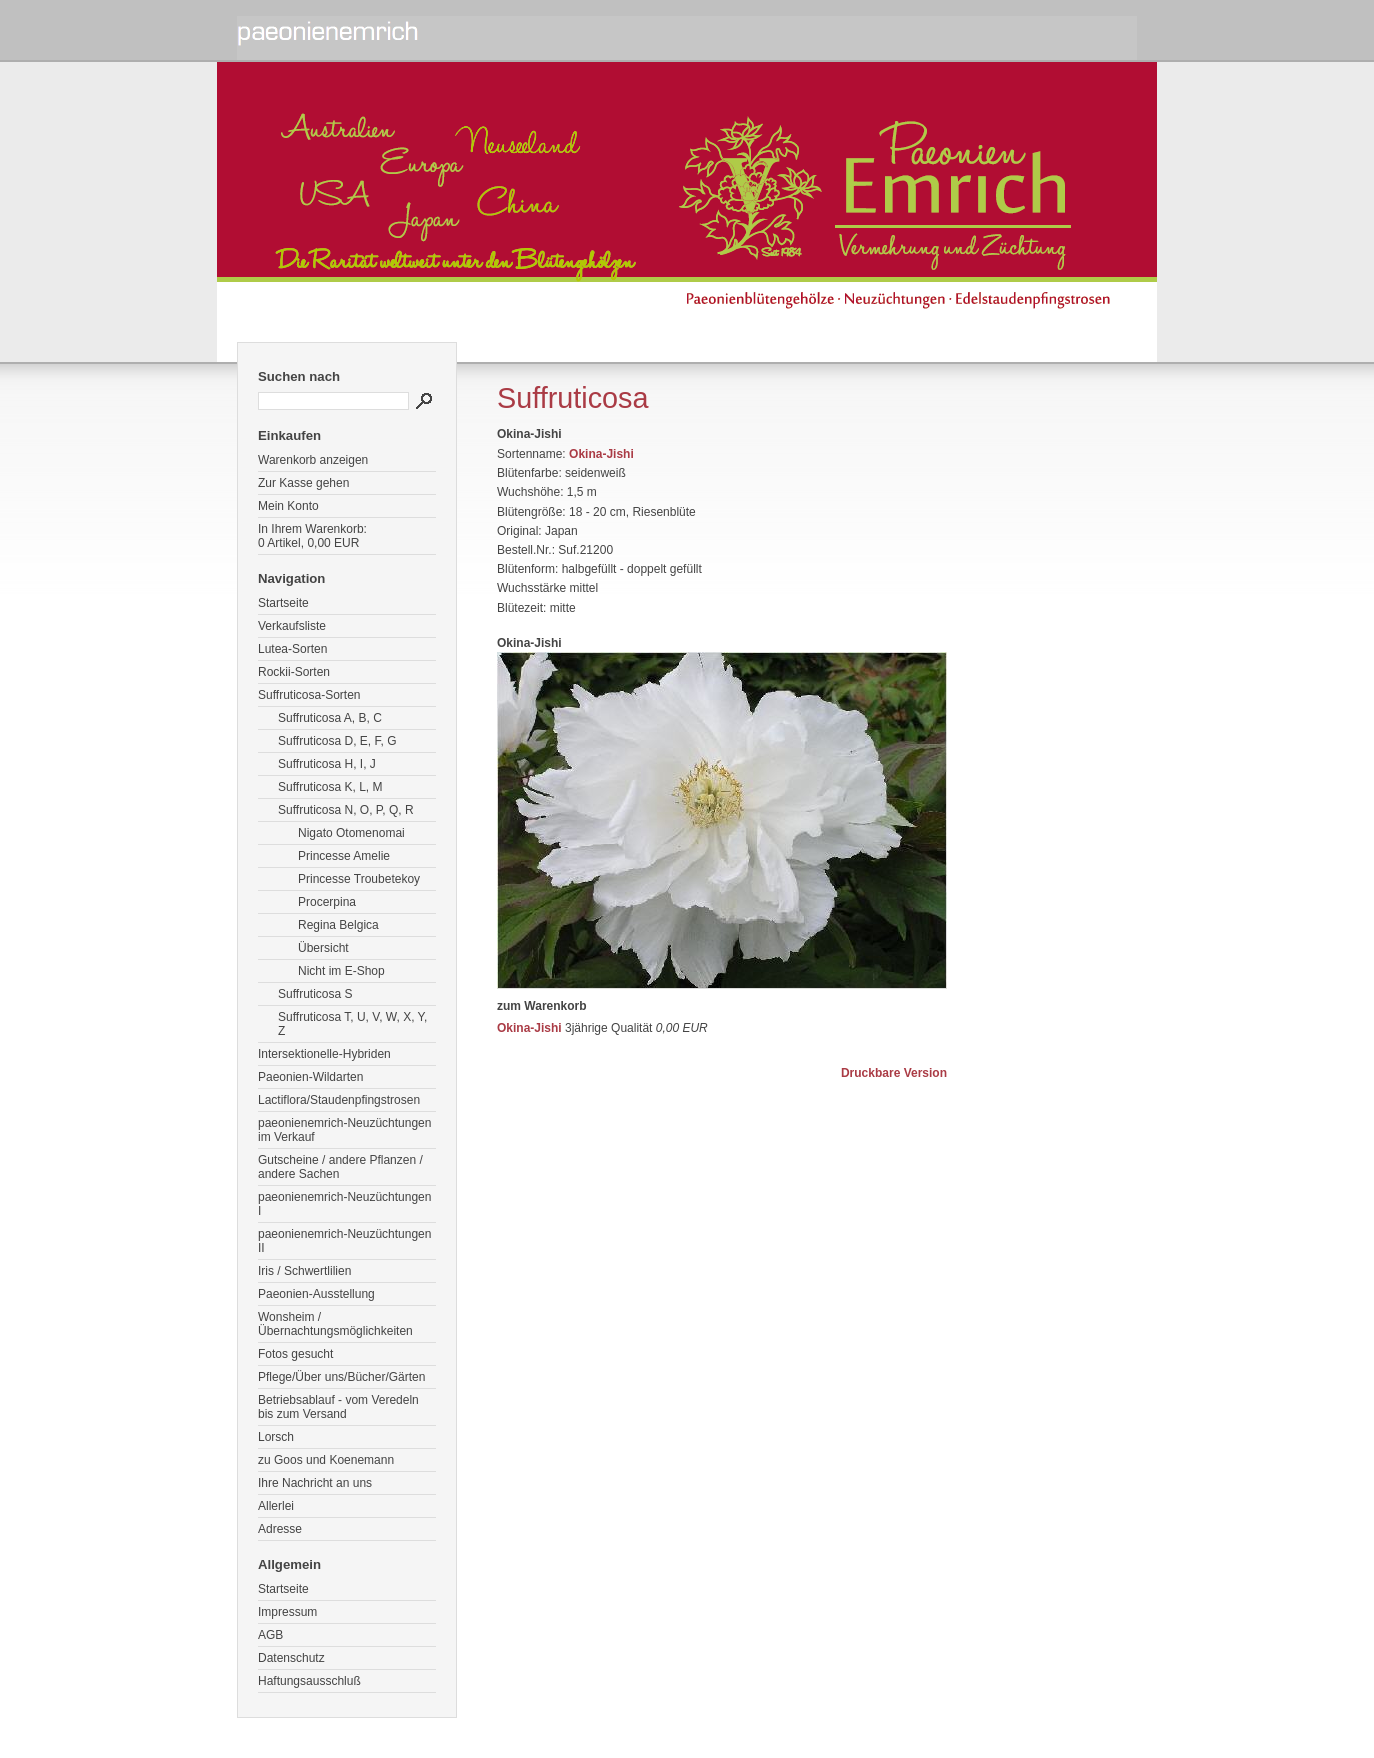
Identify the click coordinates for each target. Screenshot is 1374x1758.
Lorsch (276, 1437)
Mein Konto (288, 506)
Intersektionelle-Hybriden (324, 1054)
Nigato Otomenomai (351, 833)
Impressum (287, 1612)
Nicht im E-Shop (341, 971)
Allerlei (276, 1506)
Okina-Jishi (601, 454)
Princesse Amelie (344, 856)
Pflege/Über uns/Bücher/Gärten (341, 1377)
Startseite (283, 603)
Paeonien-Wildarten (310, 1077)
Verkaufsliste (292, 626)
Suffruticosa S (315, 994)
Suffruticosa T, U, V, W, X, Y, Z (352, 1024)
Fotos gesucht (295, 1354)
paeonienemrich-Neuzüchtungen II (344, 1241)
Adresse (280, 1529)
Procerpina (327, 902)
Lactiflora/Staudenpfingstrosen (339, 1100)
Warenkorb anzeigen (313, 460)
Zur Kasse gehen (303, 483)
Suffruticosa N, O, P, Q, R (346, 810)
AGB (270, 1635)
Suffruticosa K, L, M (330, 787)
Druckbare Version (894, 1073)
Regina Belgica (338, 925)
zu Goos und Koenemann (326, 1460)
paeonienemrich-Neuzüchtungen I (344, 1204)
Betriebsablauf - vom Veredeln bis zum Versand (338, 1407)
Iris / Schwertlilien (304, 1271)
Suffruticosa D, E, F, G (337, 741)
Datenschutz (291, 1658)
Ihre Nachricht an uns (315, 1483)
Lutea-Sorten (292, 649)
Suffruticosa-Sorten (309, 695)
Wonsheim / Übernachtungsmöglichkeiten (335, 1324)
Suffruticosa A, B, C (330, 718)
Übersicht (323, 948)
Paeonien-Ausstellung (316, 1294)
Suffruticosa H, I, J (327, 764)
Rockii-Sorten (294, 672)
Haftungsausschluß (309, 1681)
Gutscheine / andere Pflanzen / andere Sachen (340, 1167)
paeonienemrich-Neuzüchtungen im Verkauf (344, 1130)
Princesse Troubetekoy (359, 879)
